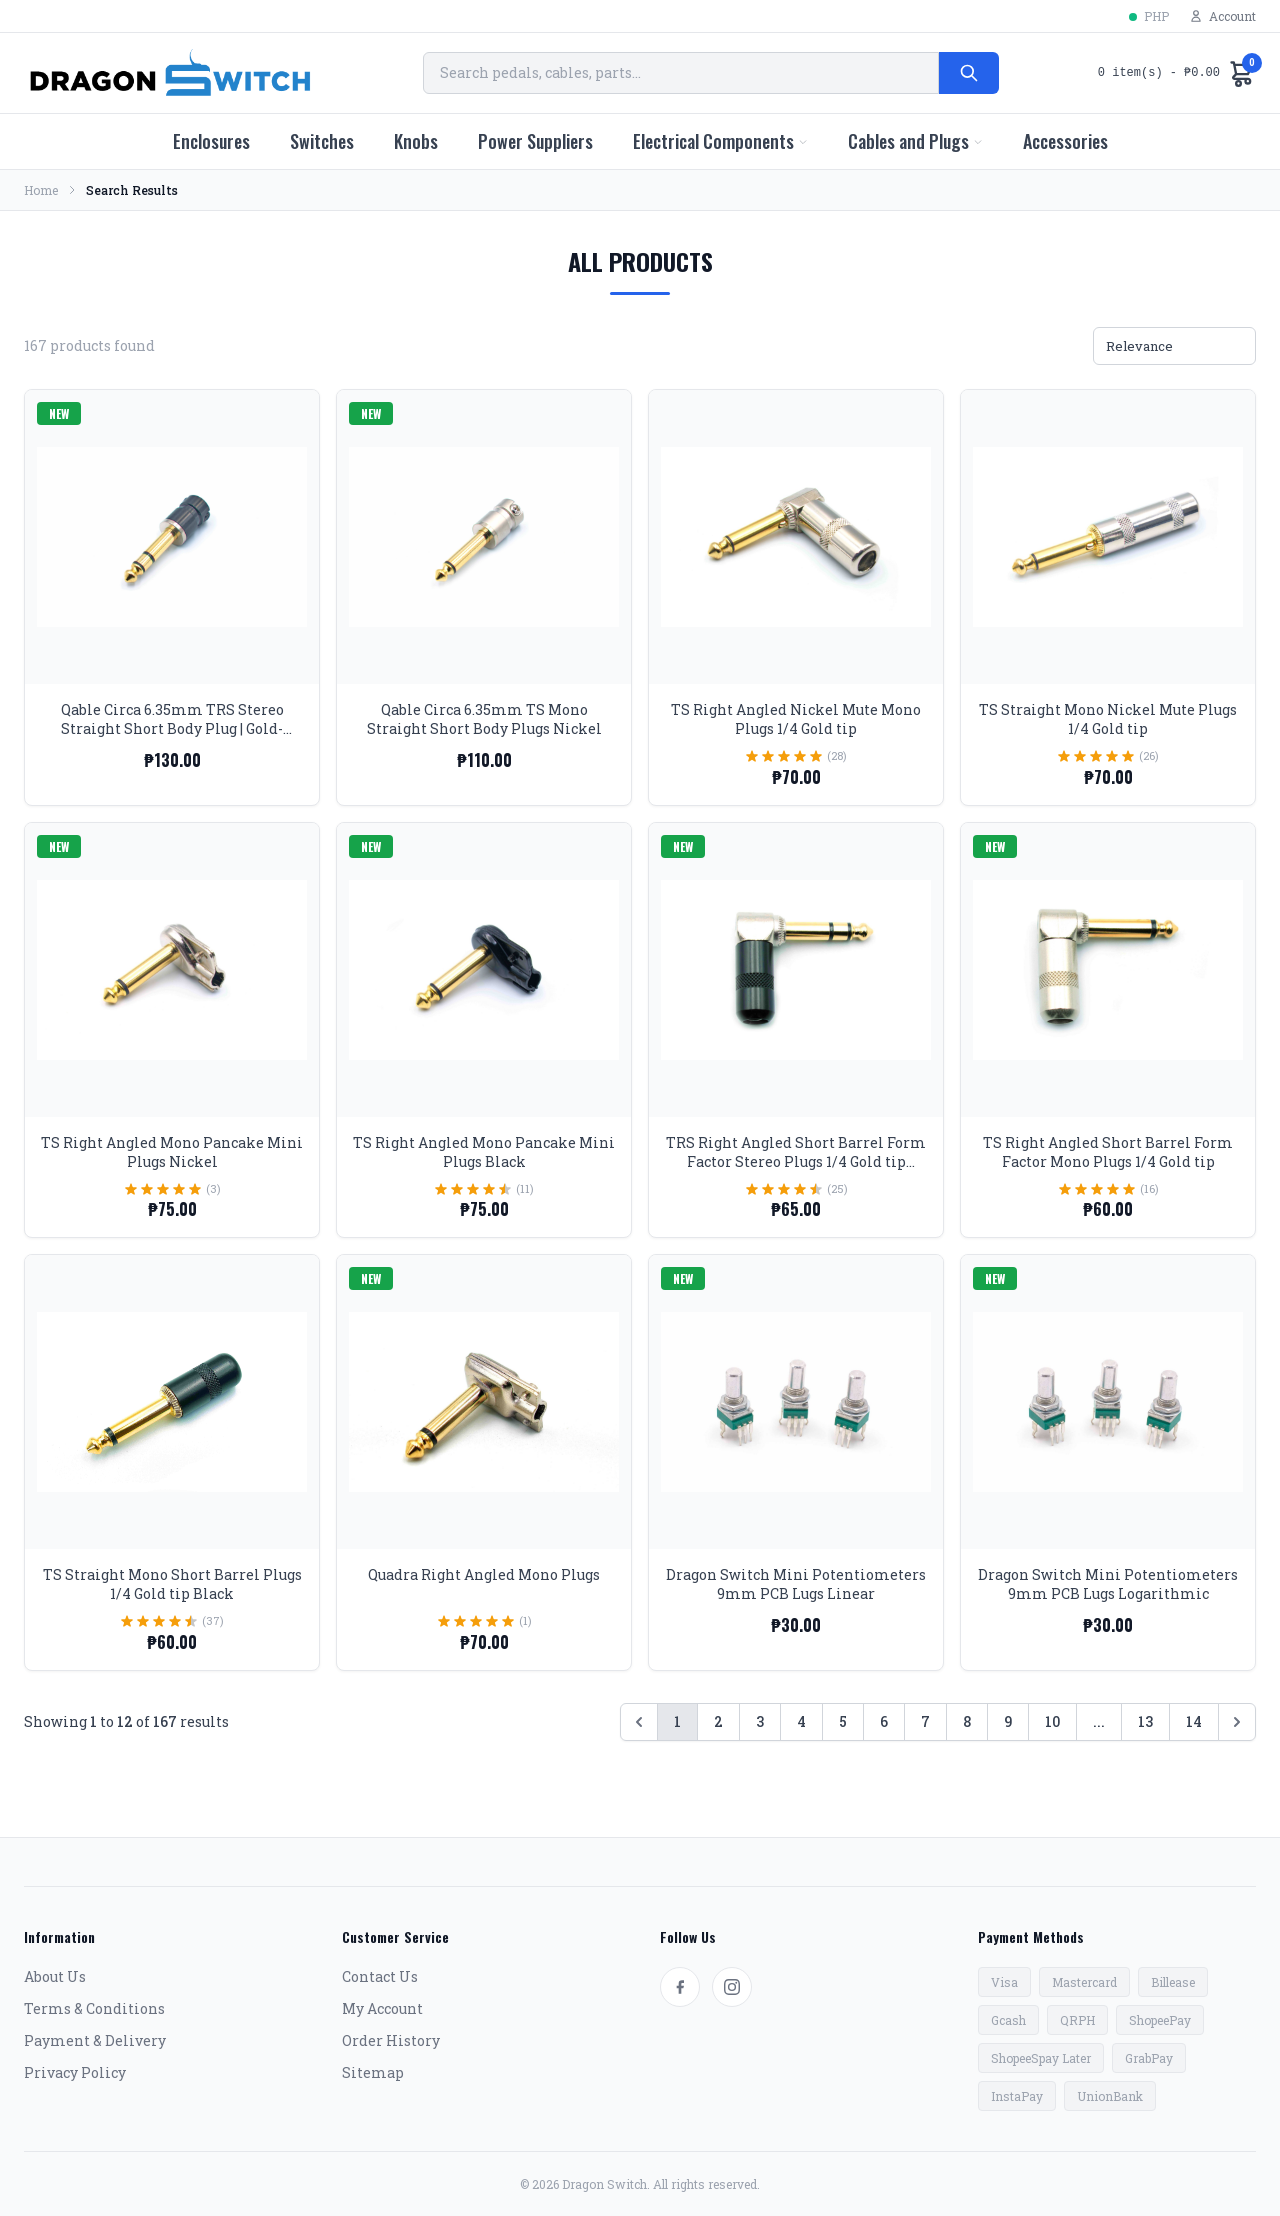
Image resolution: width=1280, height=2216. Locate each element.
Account (1222, 16)
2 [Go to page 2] (718, 1721)
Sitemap (373, 2072)
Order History (391, 2040)
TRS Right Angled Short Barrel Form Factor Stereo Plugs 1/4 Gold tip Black (796, 1162)
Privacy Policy (75, 2072)
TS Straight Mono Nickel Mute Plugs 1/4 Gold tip (1108, 719)
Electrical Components (720, 141)
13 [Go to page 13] (1145, 1721)
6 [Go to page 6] (884, 1721)
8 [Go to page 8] (967, 1721)
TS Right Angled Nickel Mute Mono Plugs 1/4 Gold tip (796, 719)
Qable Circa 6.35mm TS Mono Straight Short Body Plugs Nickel (484, 719)
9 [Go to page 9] (1008, 1721)
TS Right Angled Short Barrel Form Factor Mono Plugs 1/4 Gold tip (1108, 1152)
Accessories (1065, 141)
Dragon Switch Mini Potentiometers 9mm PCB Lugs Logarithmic (1108, 1584)
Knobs (416, 141)
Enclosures (211, 141)
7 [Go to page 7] (925, 1721)
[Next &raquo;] (1237, 1722)
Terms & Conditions (94, 2008)
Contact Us (380, 1976)
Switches (322, 141)
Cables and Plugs (915, 141)
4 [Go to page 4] (801, 1721)
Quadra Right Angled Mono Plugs (484, 1574)
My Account (382, 2008)
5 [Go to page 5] (843, 1721)
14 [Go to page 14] (1194, 1721)
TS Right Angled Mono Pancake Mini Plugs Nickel (172, 1152)
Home (41, 190)
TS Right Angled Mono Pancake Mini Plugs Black (484, 1152)
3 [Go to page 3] (760, 1721)
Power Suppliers (535, 141)
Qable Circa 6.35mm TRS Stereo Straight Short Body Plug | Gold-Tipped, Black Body (172, 729)
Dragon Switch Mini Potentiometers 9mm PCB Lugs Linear (796, 1584)
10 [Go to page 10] (1052, 1721)
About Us (55, 1976)
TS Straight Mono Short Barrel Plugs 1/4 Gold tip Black (172, 1584)
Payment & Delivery (95, 2040)
